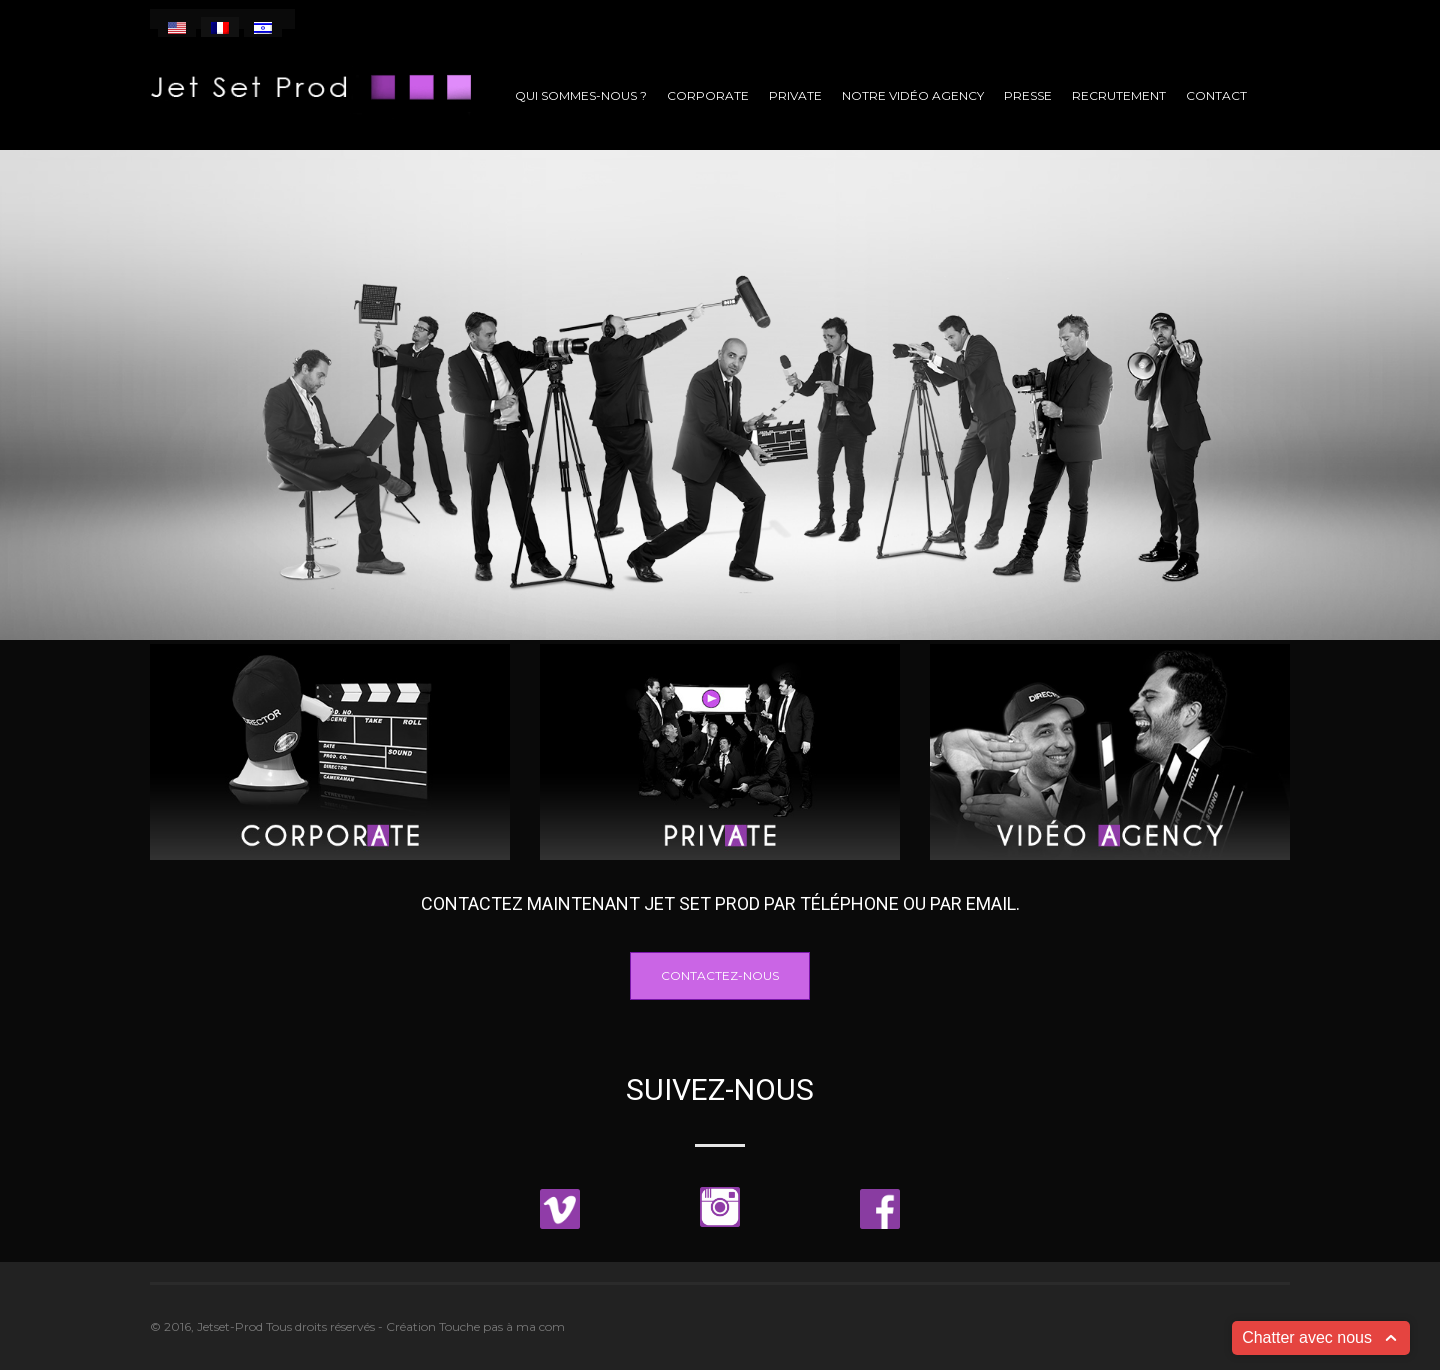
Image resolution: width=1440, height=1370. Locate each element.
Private (795, 95)
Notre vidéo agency (913, 95)
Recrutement (1119, 95)
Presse (1028, 95)
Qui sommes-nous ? (581, 95)
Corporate (708, 95)
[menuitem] (177, 27)
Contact (1216, 95)
